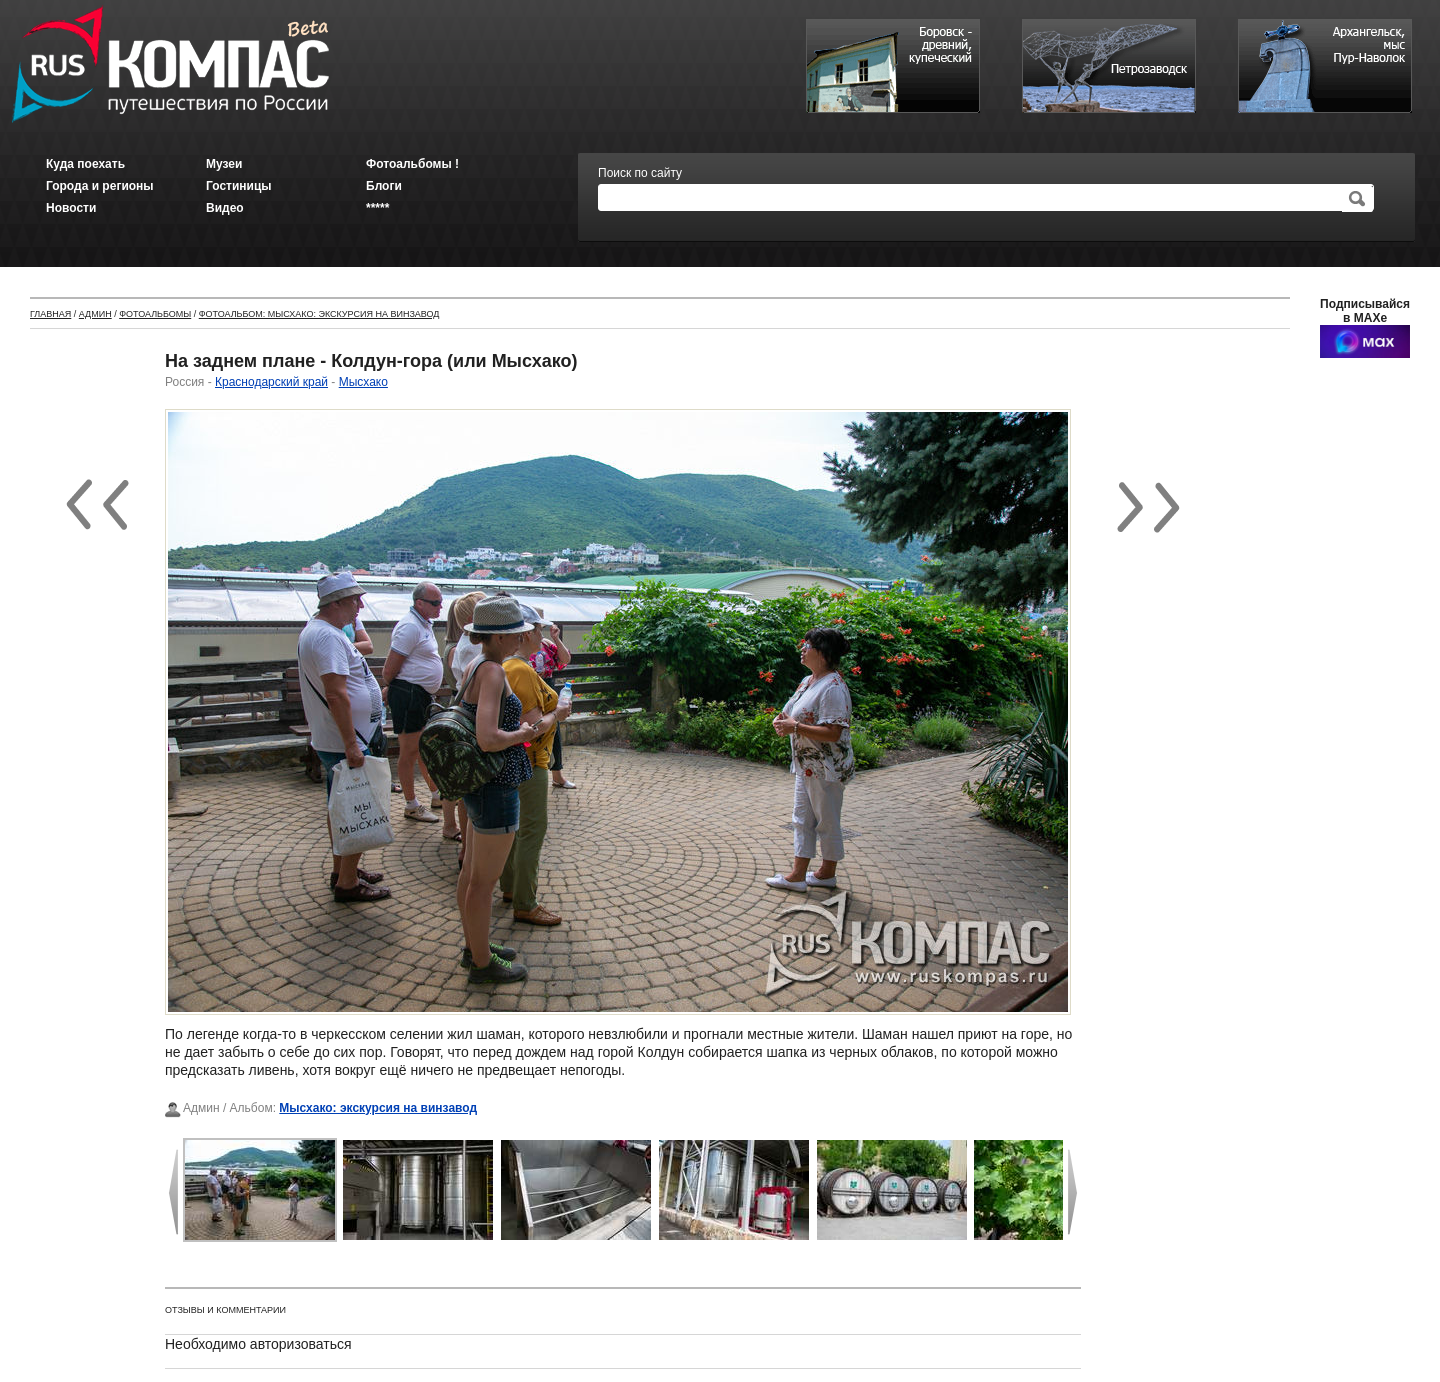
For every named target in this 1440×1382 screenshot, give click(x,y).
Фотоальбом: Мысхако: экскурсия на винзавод (319, 314)
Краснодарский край (271, 382)
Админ (95, 314)
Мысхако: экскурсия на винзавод (378, 1108)
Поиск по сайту (640, 173)
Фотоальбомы (155, 314)
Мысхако (363, 382)
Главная (50, 314)
